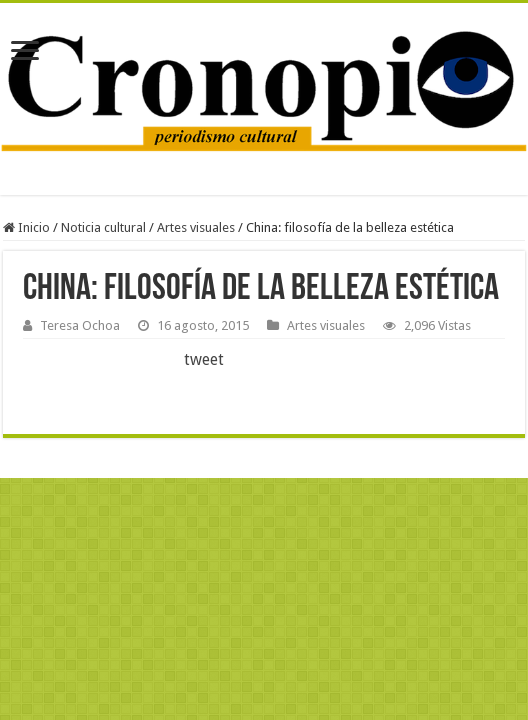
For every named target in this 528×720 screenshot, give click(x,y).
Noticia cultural (103, 227)
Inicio (26, 227)
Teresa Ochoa (80, 325)
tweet (204, 359)
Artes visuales (196, 227)
